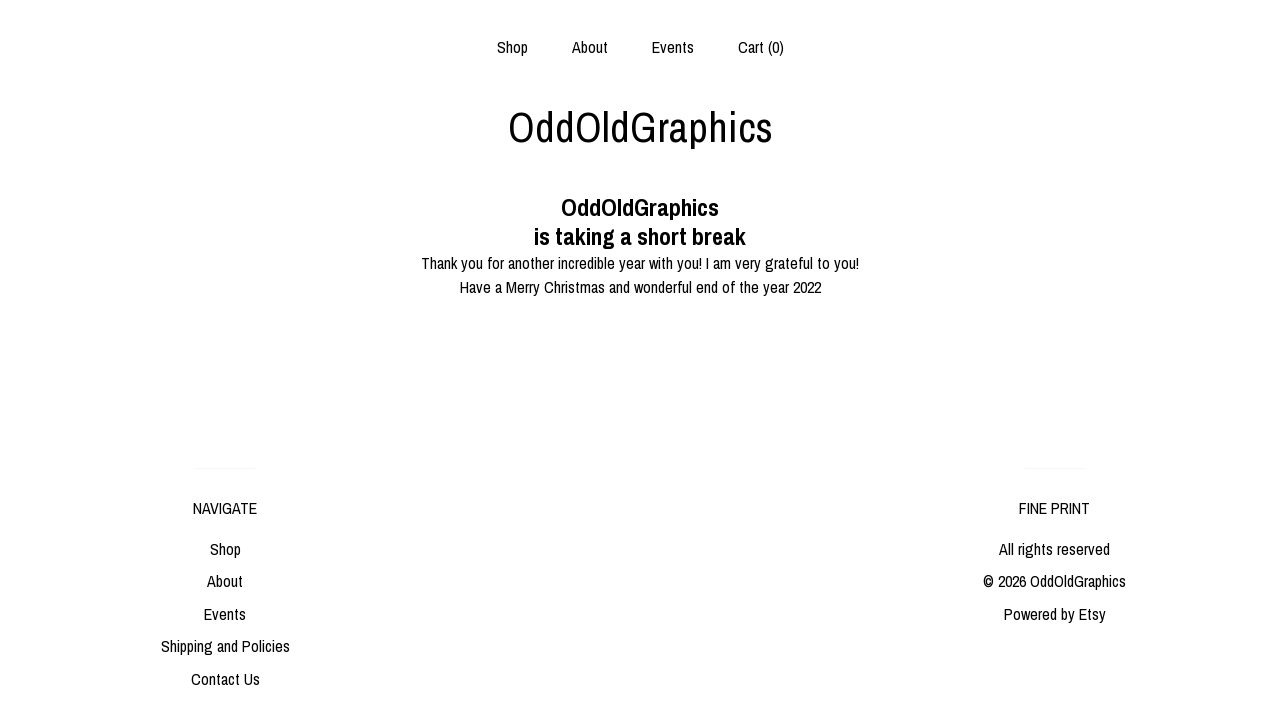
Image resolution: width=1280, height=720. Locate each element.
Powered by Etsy (1055, 614)
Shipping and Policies (225, 646)
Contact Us (225, 679)
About (590, 47)
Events (673, 47)
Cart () (761, 47)
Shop (512, 47)
